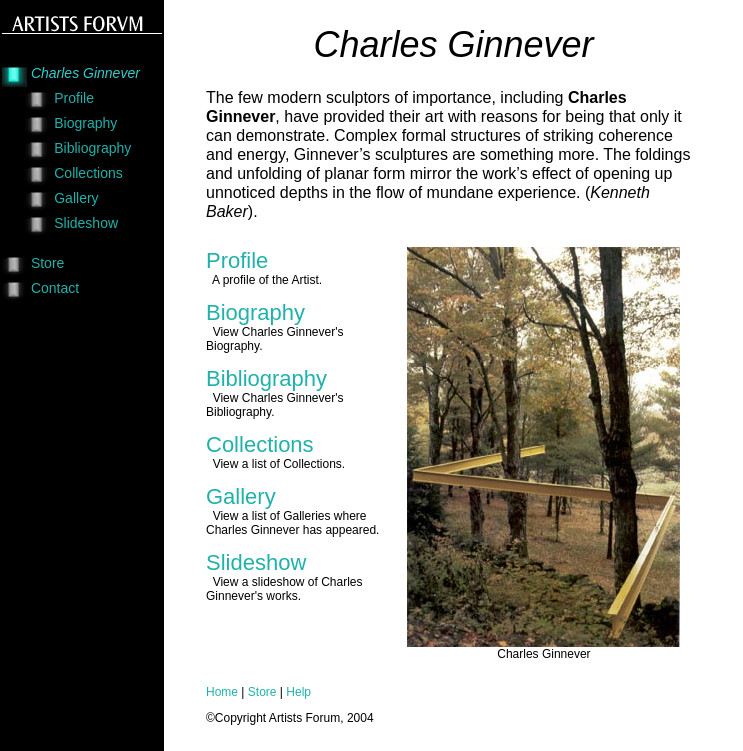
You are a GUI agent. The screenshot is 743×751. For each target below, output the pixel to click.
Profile (74, 98)
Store (47, 263)
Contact (55, 288)
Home (222, 692)
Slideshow (86, 223)
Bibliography (92, 148)
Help (298, 692)
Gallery (76, 198)
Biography (85, 123)
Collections (88, 173)
